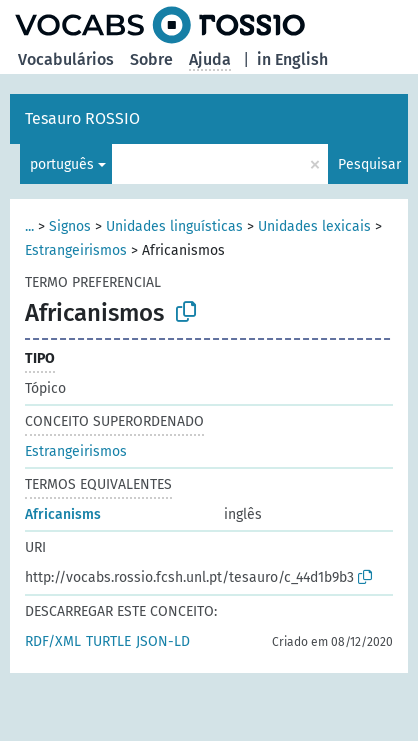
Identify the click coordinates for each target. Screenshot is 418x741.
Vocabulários (66, 59)
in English (292, 59)
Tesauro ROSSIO (82, 118)
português (62, 164)
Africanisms (63, 514)
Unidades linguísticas (174, 226)
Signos (70, 226)
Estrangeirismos (76, 250)
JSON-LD (163, 641)
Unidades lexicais (314, 226)
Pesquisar (369, 164)
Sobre (151, 59)
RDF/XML (53, 641)
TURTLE (108, 641)
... (29, 226)
